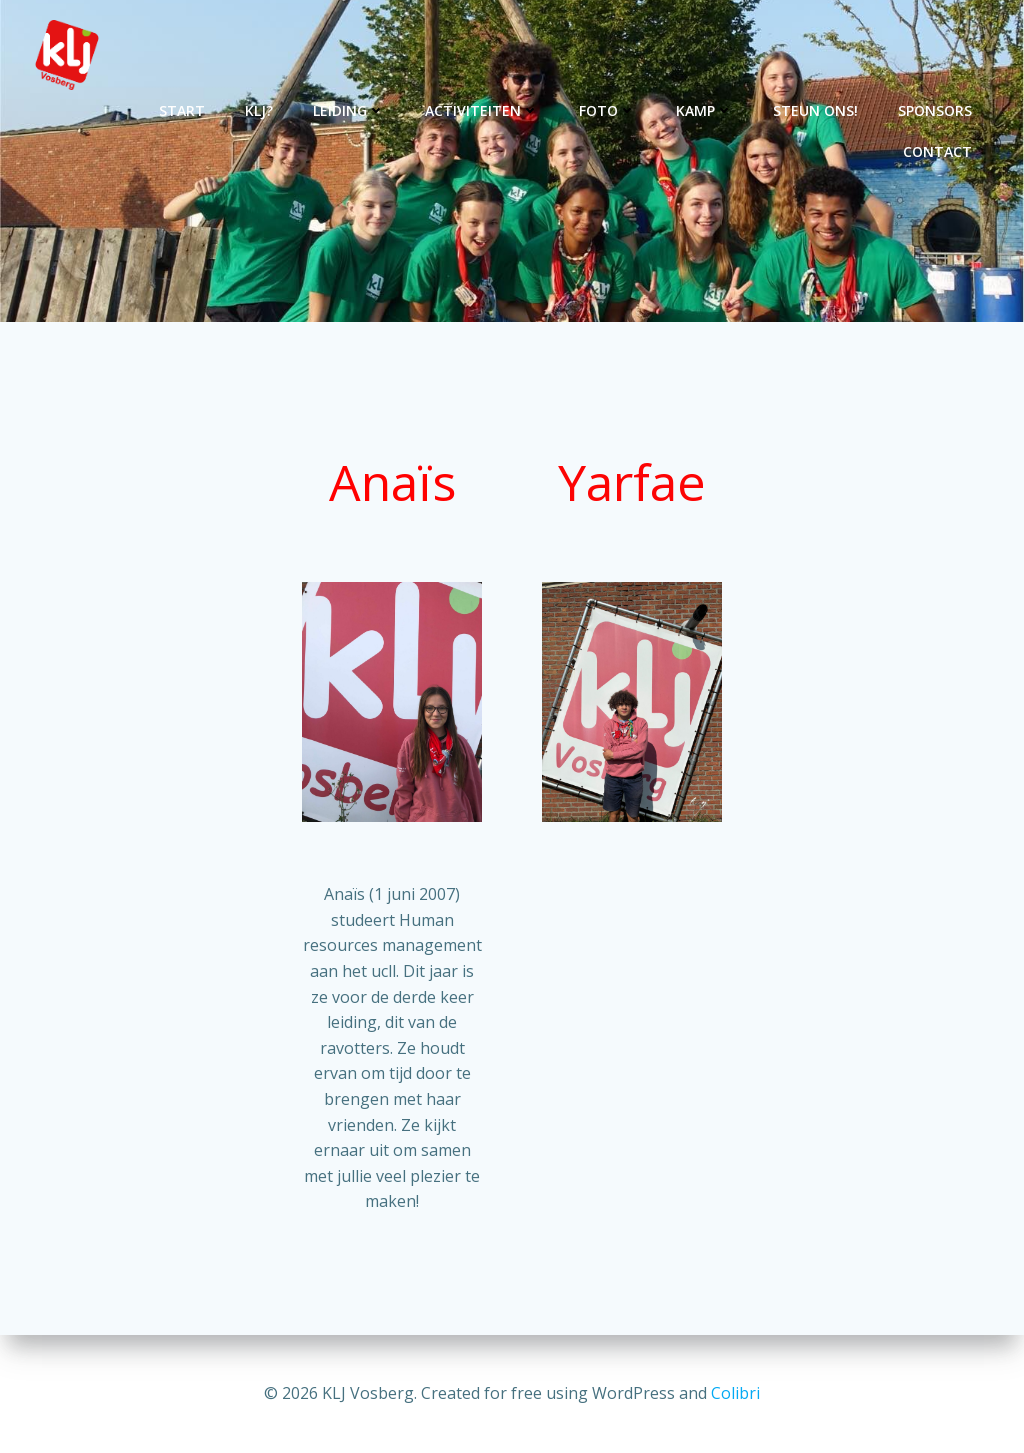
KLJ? (259, 110)
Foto (607, 110)
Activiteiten (482, 110)
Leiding (349, 110)
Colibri (735, 1393)
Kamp (704, 110)
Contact (937, 151)
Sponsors (935, 110)
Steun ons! (815, 110)
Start (182, 110)
